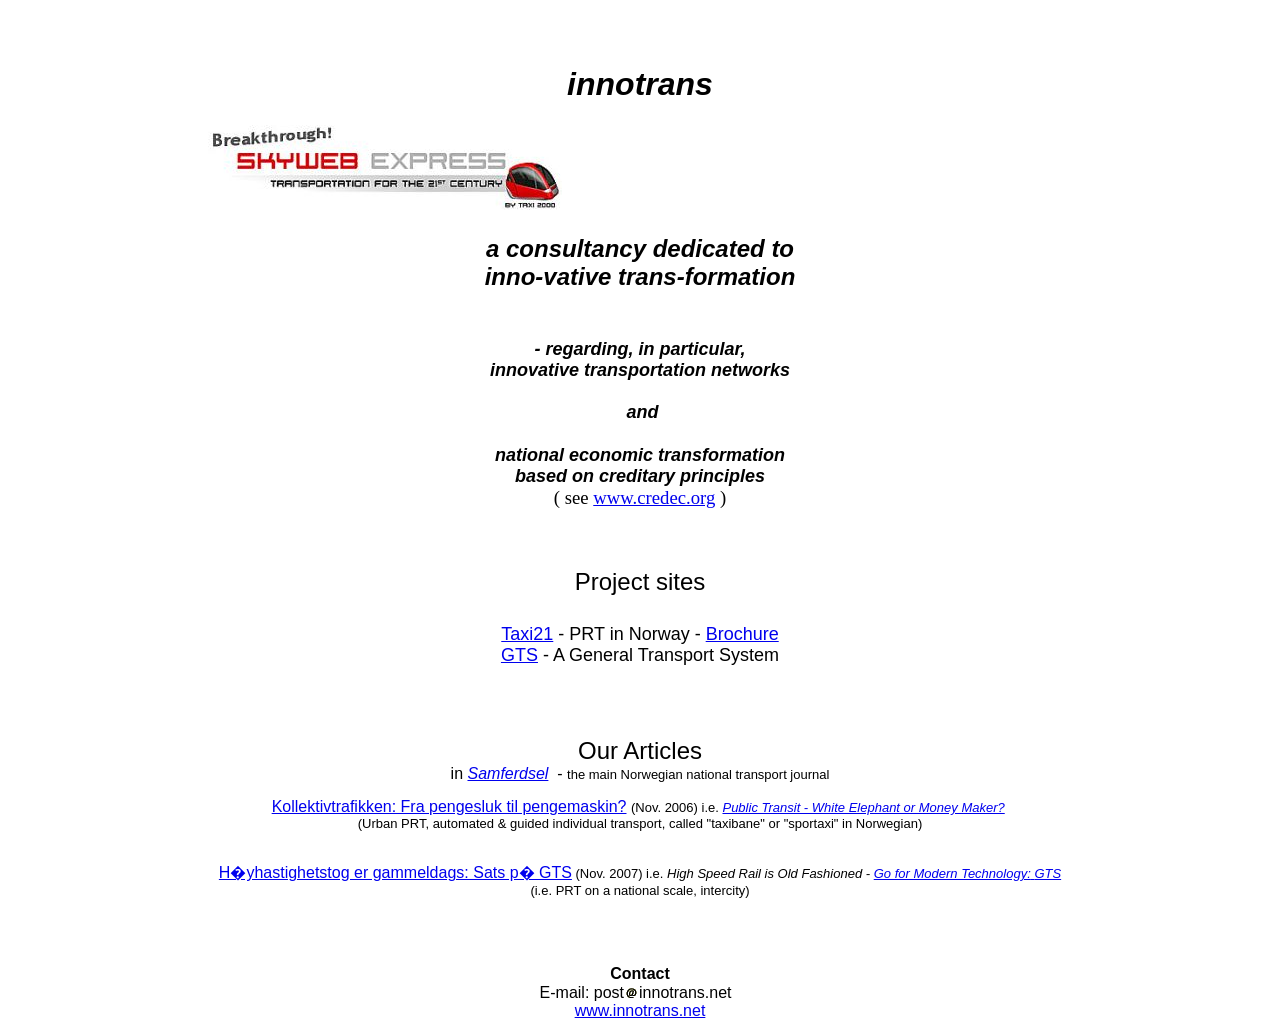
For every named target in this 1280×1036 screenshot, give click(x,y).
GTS (519, 655)
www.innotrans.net (640, 1010)
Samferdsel (507, 773)
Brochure (742, 634)
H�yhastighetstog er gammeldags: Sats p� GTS (395, 872)
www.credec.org (654, 497)
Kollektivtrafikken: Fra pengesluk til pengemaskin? (449, 806)
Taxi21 (527, 634)
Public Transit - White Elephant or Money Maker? (863, 807)
